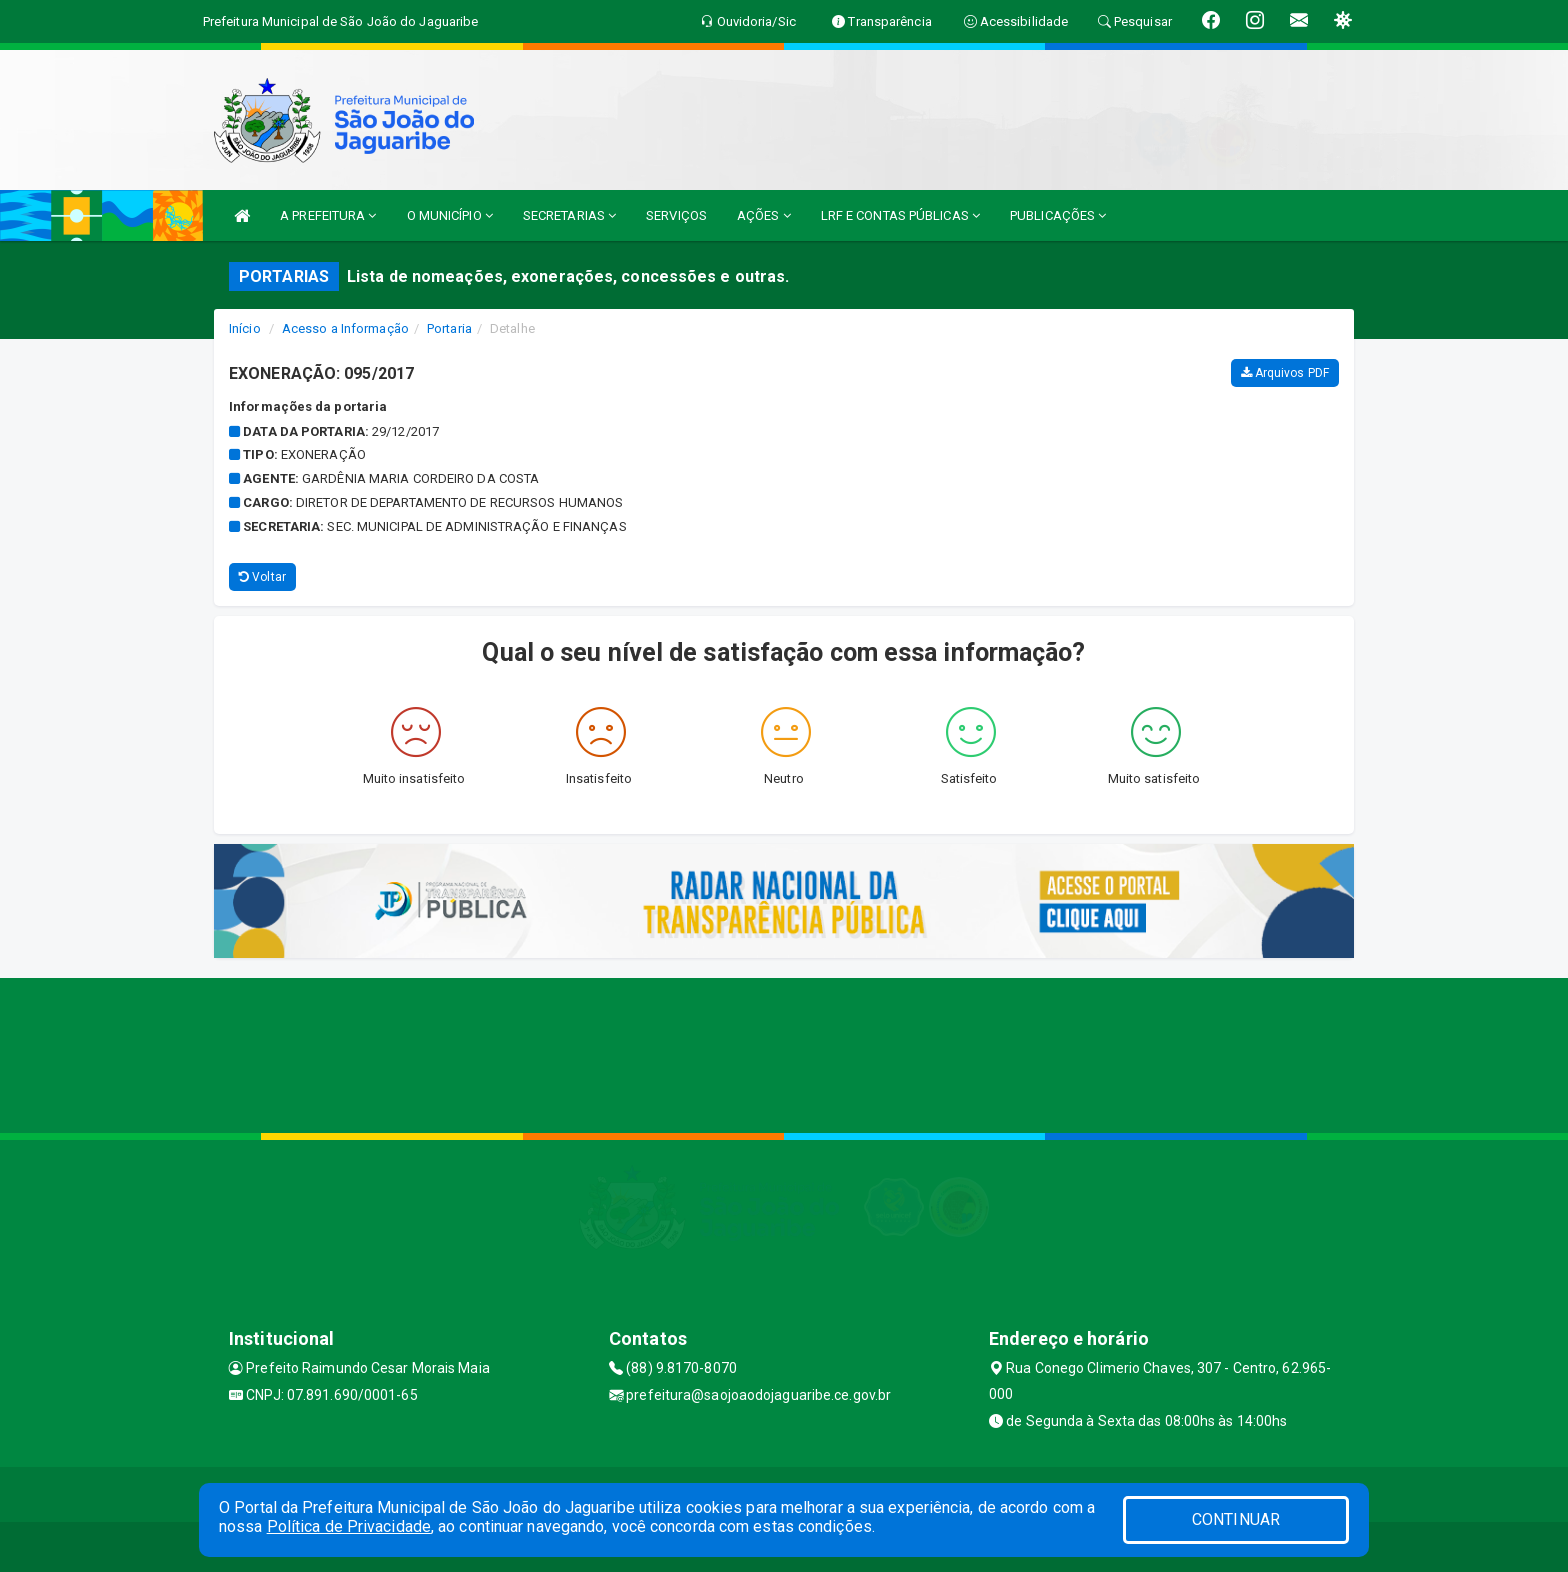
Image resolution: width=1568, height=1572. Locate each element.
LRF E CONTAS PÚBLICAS (900, 215)
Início (245, 328)
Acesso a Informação (345, 328)
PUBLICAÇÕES (1058, 215)
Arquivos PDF (1285, 373)
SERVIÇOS (676, 215)
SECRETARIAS (569, 215)
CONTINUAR (1236, 1519)
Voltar (262, 577)
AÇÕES (764, 215)
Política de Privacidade (349, 1526)
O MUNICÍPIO (450, 215)
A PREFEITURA (328, 215)
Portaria (449, 328)
